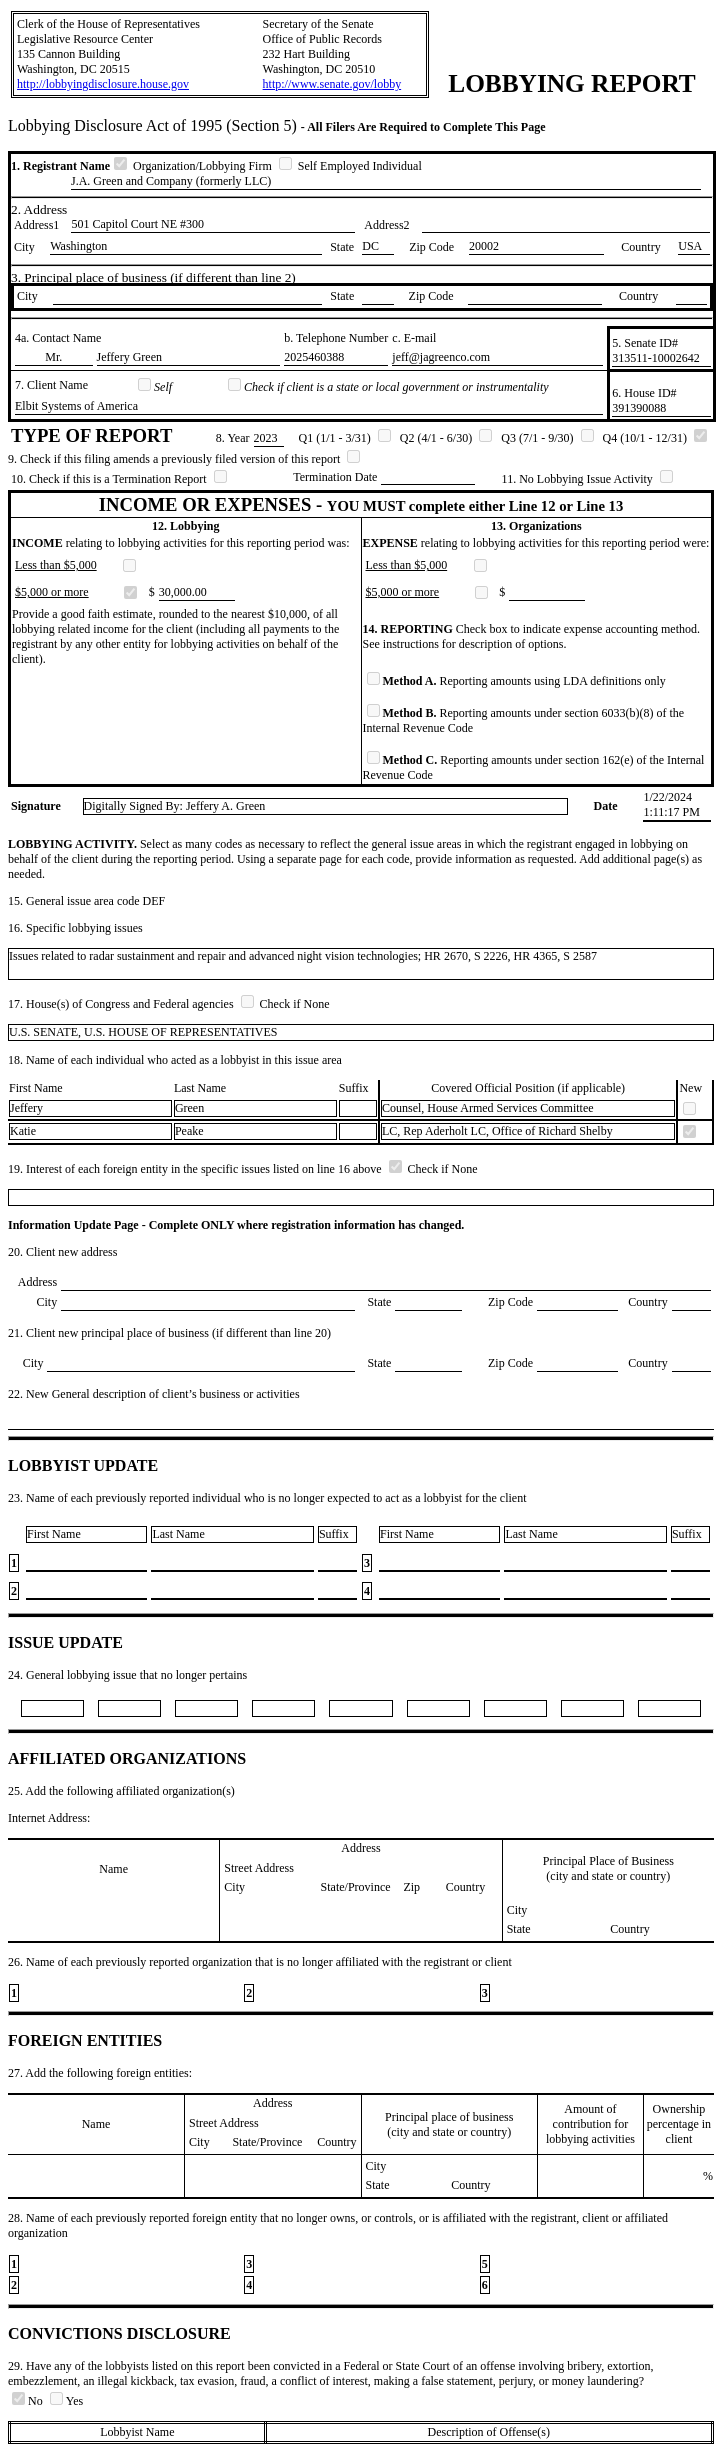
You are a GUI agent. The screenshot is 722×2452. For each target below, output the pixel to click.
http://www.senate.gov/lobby (332, 84)
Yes (66, 2401)
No (29, 2401)
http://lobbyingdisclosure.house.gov (103, 84)
